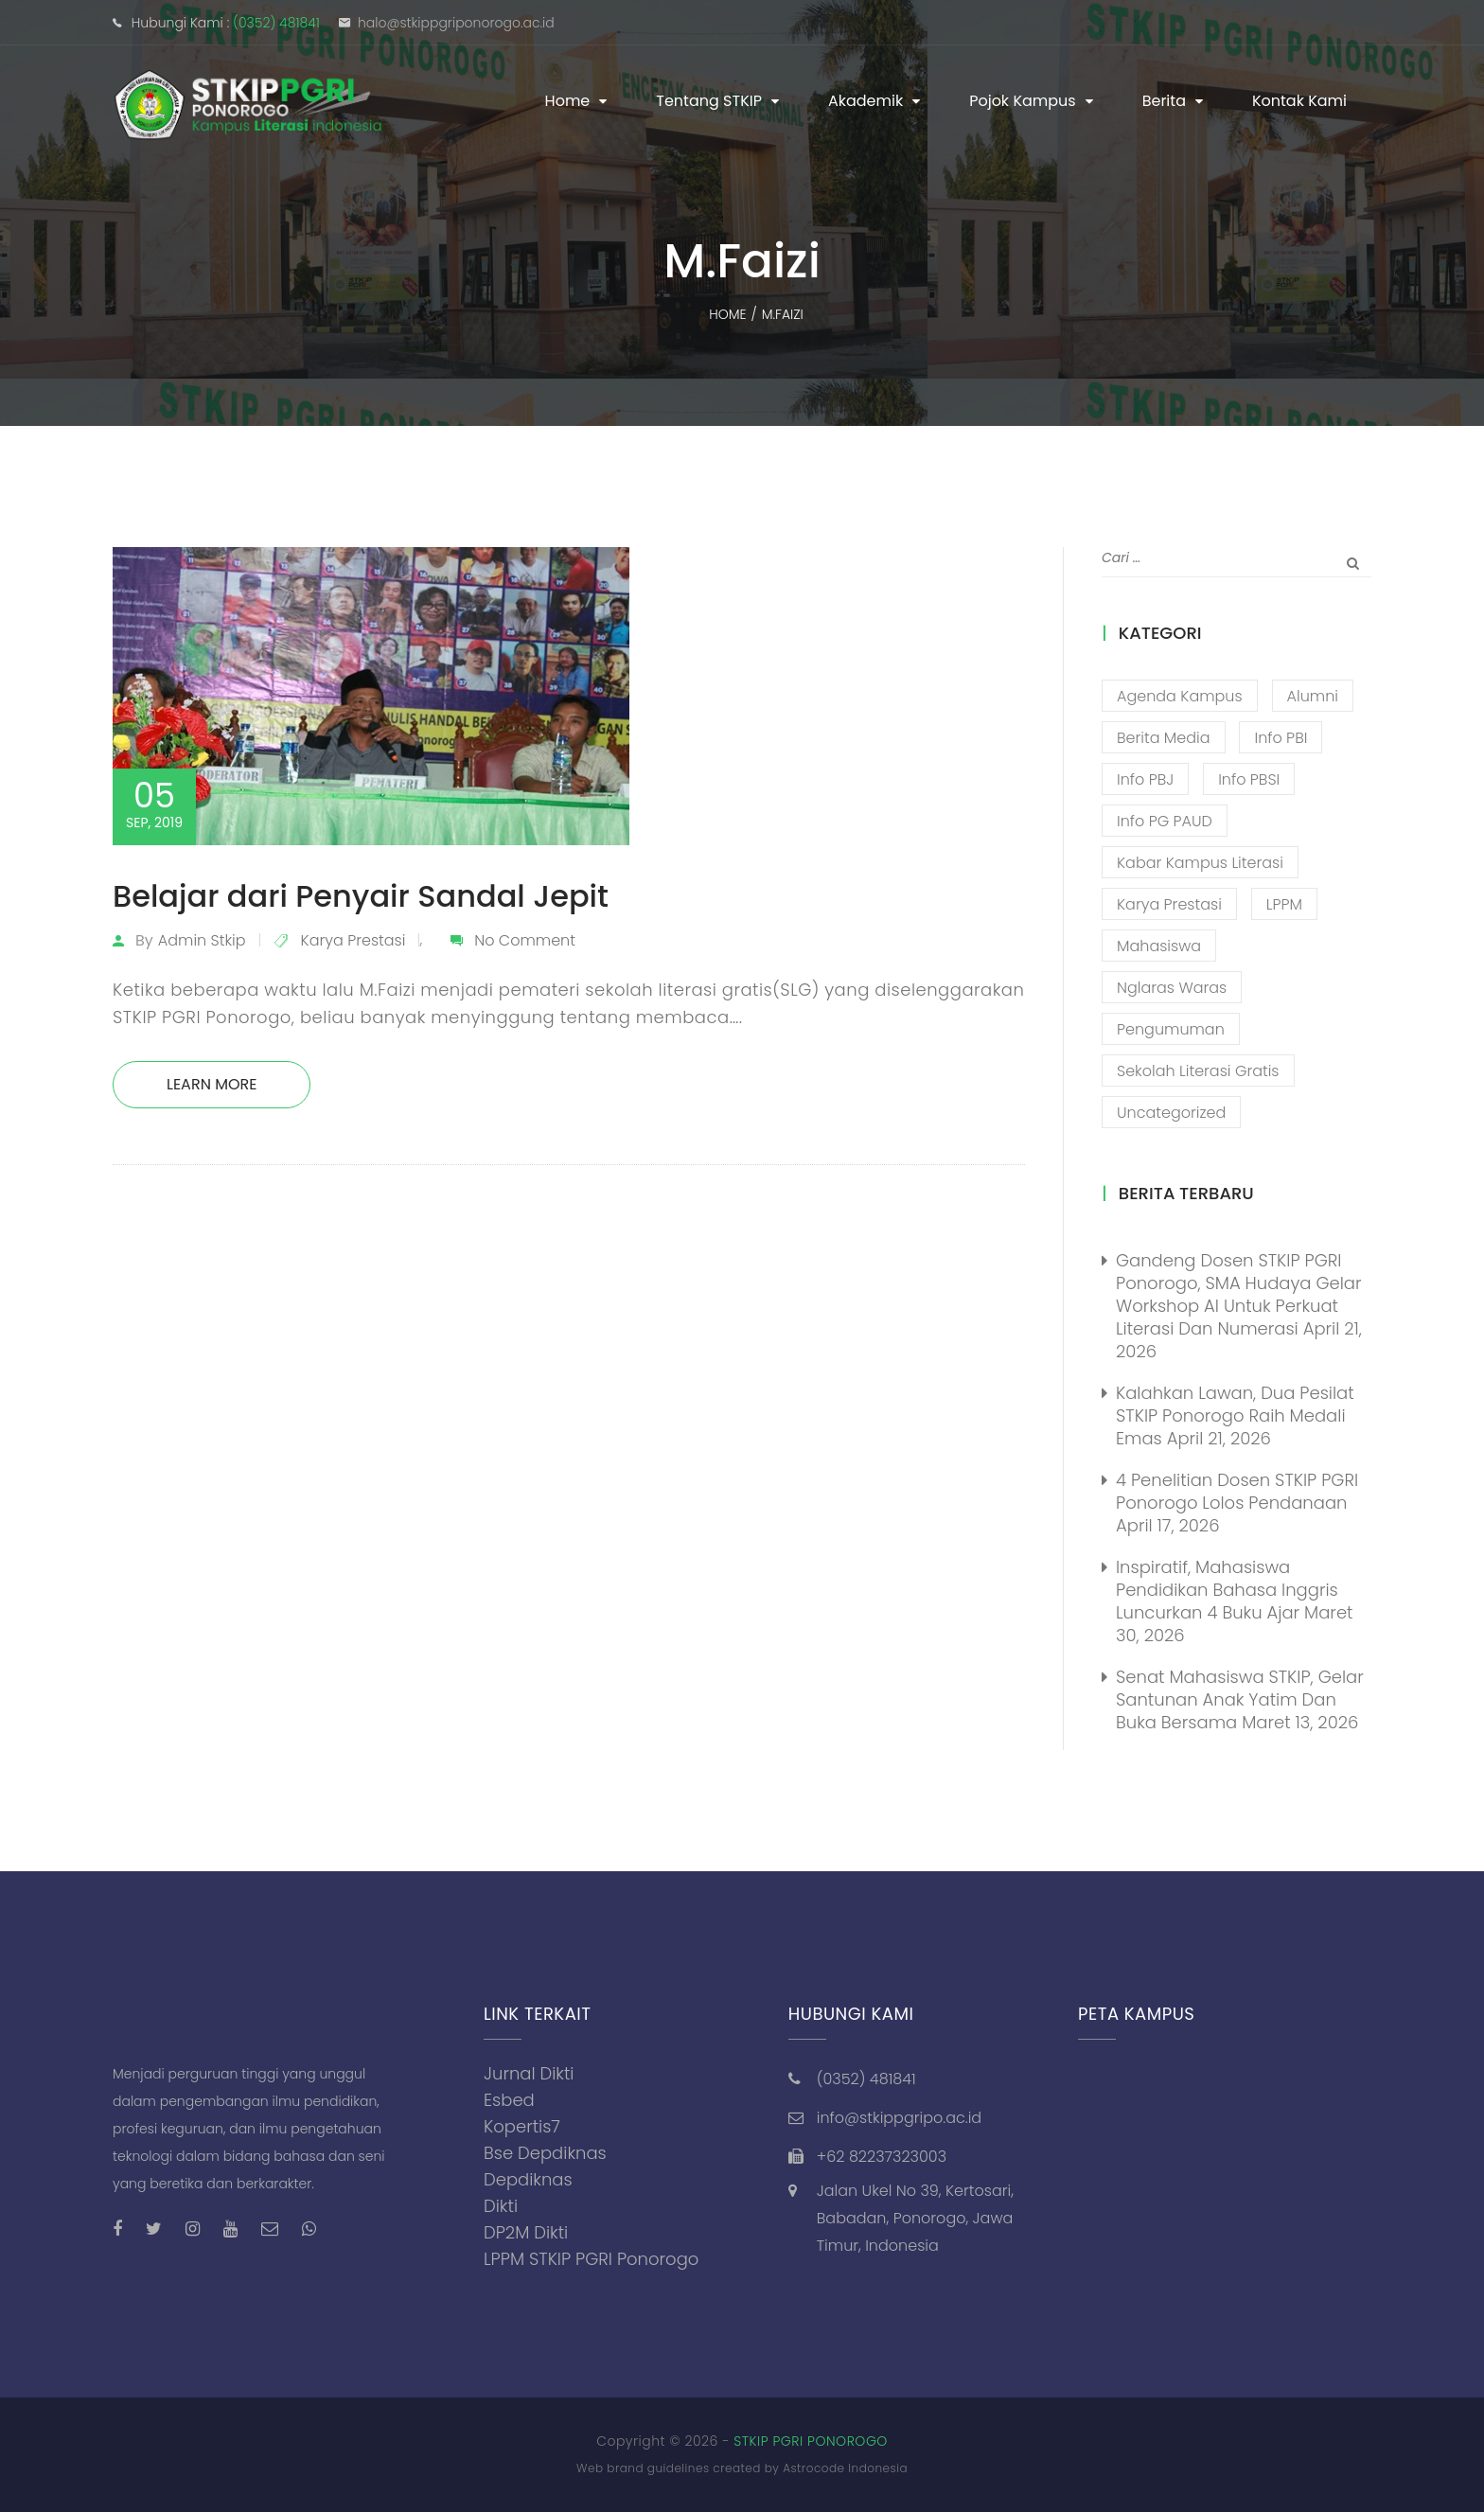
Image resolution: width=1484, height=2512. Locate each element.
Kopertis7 (522, 2126)
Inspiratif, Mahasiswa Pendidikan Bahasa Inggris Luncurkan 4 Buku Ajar (1227, 1589)
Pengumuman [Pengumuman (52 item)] (1171, 1029)
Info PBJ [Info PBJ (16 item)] (1145, 779)
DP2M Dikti (526, 2232)
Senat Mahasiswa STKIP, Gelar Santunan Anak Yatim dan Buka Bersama (1240, 1699)
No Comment (524, 940)
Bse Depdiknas (545, 2153)
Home (568, 101)
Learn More (211, 1084)
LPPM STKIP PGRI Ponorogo (591, 2259)
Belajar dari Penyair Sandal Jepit (361, 896)
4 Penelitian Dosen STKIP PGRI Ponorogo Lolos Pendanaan (1237, 1491)
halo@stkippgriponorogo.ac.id (456, 22)
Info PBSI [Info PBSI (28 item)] (1249, 779)
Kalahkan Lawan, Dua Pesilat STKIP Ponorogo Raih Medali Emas (1235, 1415)
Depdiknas (528, 2179)
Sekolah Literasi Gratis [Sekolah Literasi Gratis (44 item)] (1198, 1071)
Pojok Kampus (1022, 101)
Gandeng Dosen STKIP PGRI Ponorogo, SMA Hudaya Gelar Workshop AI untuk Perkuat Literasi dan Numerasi (1238, 1294)
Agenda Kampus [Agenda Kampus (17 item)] (1180, 696)
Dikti (501, 2206)
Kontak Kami (1299, 101)
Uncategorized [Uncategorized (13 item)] (1171, 1112)
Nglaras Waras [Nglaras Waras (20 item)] (1172, 988)
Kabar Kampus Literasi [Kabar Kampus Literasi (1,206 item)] (1200, 863)
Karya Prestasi (353, 940)
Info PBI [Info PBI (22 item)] (1280, 738)
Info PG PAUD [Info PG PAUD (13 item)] (1164, 821)
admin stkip (202, 940)
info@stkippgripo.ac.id (899, 2118)
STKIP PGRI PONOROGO (810, 2441)
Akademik (865, 101)
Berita (1164, 101)
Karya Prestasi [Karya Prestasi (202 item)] (1169, 904)
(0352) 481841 (276, 22)
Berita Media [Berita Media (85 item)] (1163, 738)
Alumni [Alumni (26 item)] (1312, 696)
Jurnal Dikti (529, 2073)
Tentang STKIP (709, 101)
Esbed (509, 2100)
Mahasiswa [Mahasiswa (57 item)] (1159, 946)
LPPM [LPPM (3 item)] (1284, 904)
